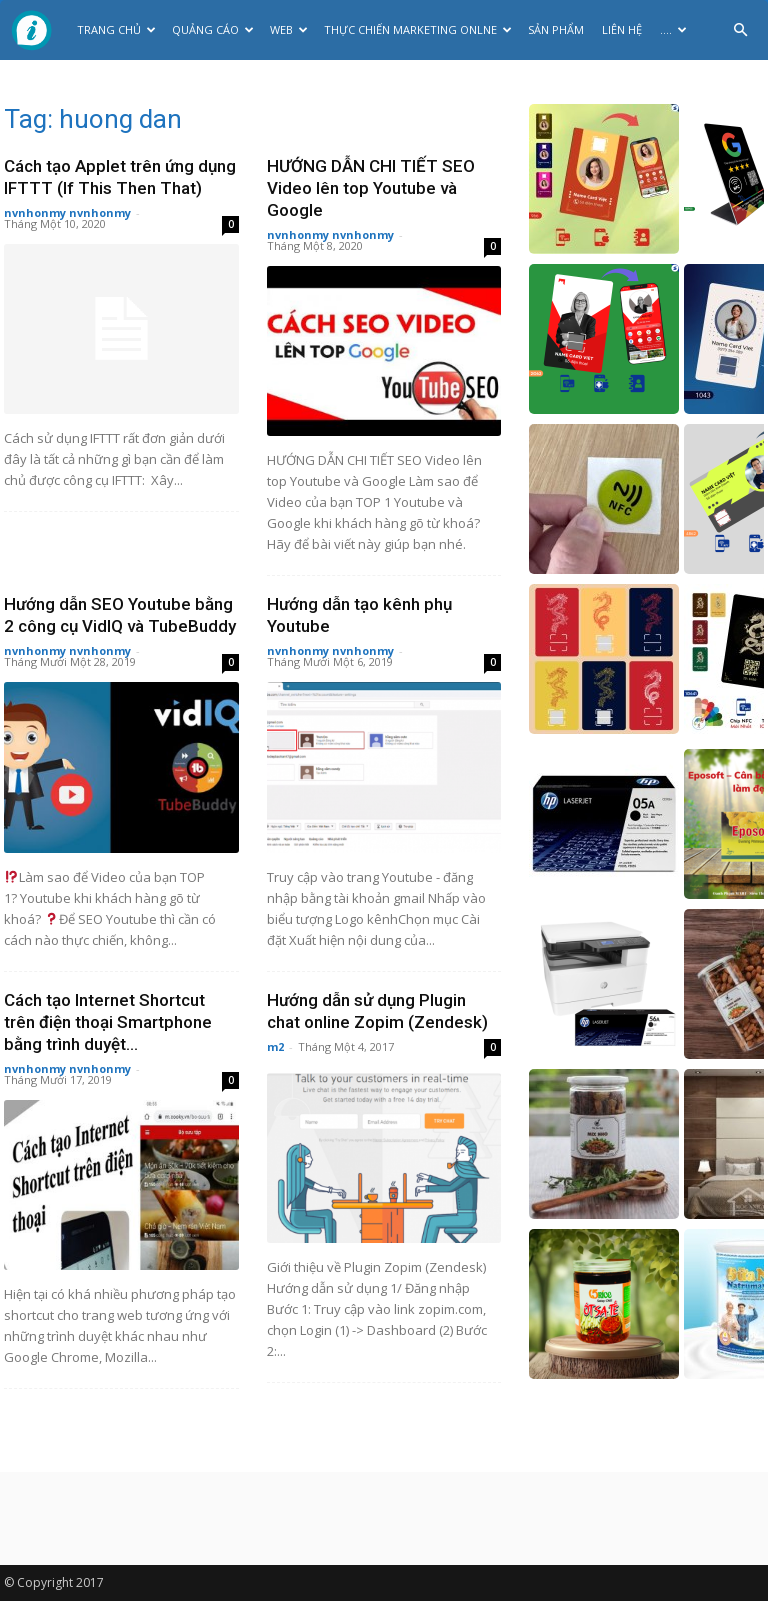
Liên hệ (622, 29)
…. (673, 29)
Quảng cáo (213, 29)
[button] (740, 30)
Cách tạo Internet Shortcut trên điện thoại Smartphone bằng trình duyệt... (108, 1022)
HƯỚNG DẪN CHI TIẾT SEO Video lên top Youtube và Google (371, 188)
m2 (275, 1046)
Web (289, 29)
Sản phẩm (556, 29)
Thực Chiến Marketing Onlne (418, 29)
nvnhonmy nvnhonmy (67, 212)
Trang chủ (116, 29)
